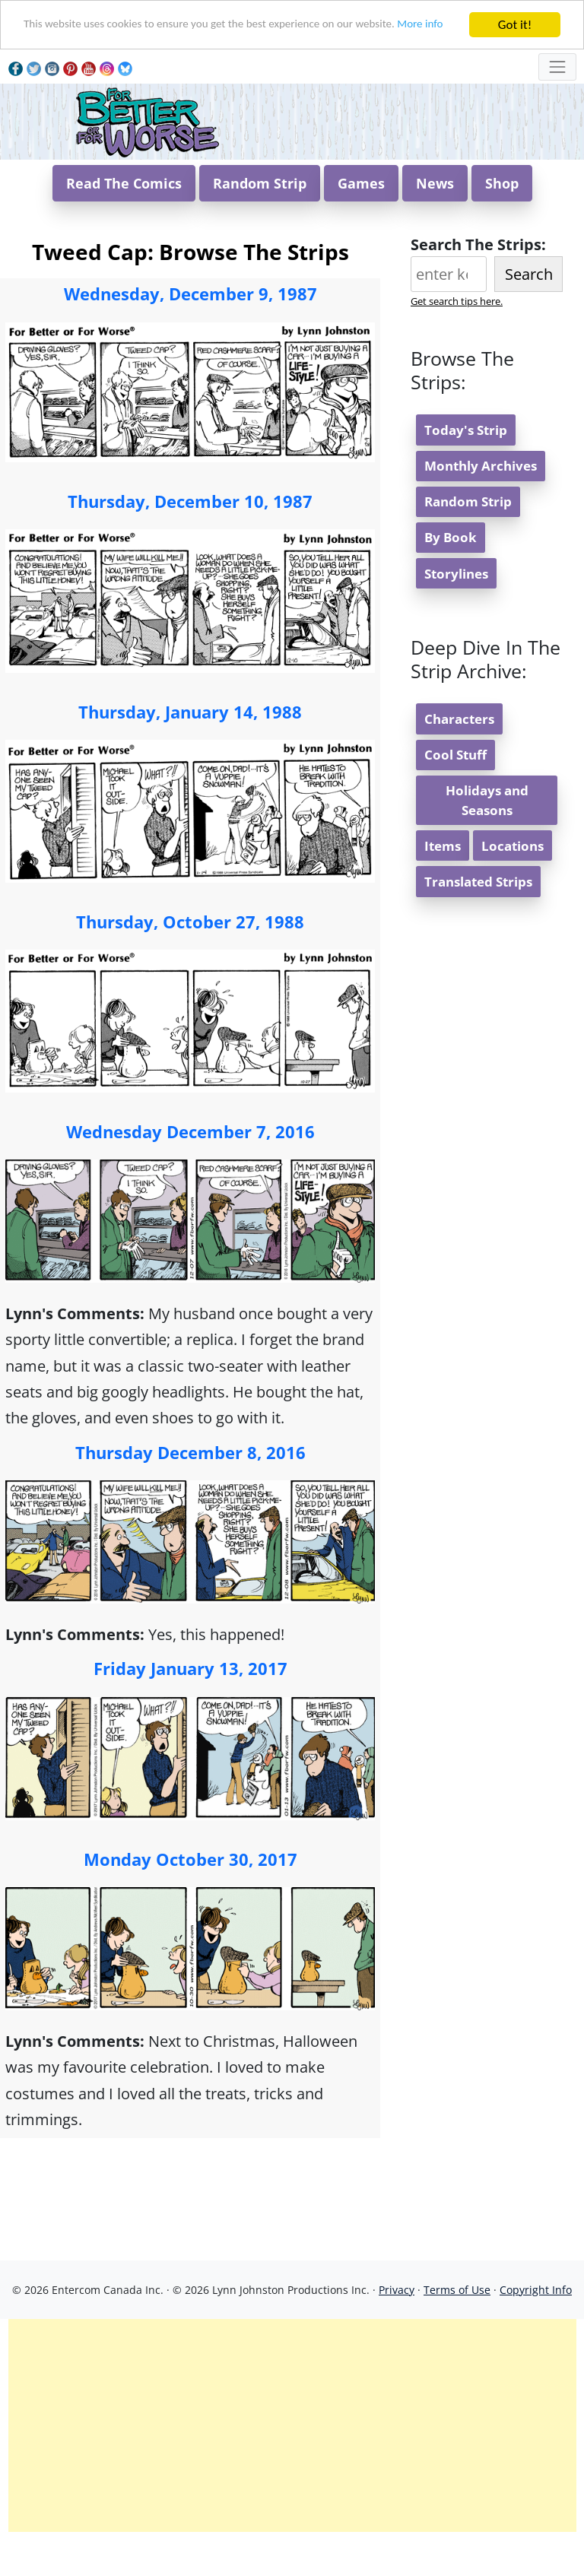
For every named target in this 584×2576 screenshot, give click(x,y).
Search (529, 312)
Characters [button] (459, 757)
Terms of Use (457, 2328)
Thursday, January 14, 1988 (190, 749)
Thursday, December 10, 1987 (190, 539)
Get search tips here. (457, 339)
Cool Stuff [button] (455, 792)
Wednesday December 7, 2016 (190, 1169)
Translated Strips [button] (478, 919)
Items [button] (442, 884)
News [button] (435, 221)
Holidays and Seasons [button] (487, 838)
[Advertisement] (292, 2463)
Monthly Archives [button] (480, 503)
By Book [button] (450, 575)
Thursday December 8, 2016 (190, 1490)
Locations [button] (512, 884)
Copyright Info (536, 2328)
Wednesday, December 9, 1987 (190, 331)
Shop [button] (502, 221)
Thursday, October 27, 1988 (190, 959)
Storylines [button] (456, 611)
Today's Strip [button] (465, 468)
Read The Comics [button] (124, 221)
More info (49, 38)
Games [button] (361, 221)
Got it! (515, 25)
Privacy (396, 2328)
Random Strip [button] (259, 221)
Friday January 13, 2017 (190, 1706)
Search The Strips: (478, 282)
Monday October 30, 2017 (190, 1897)
